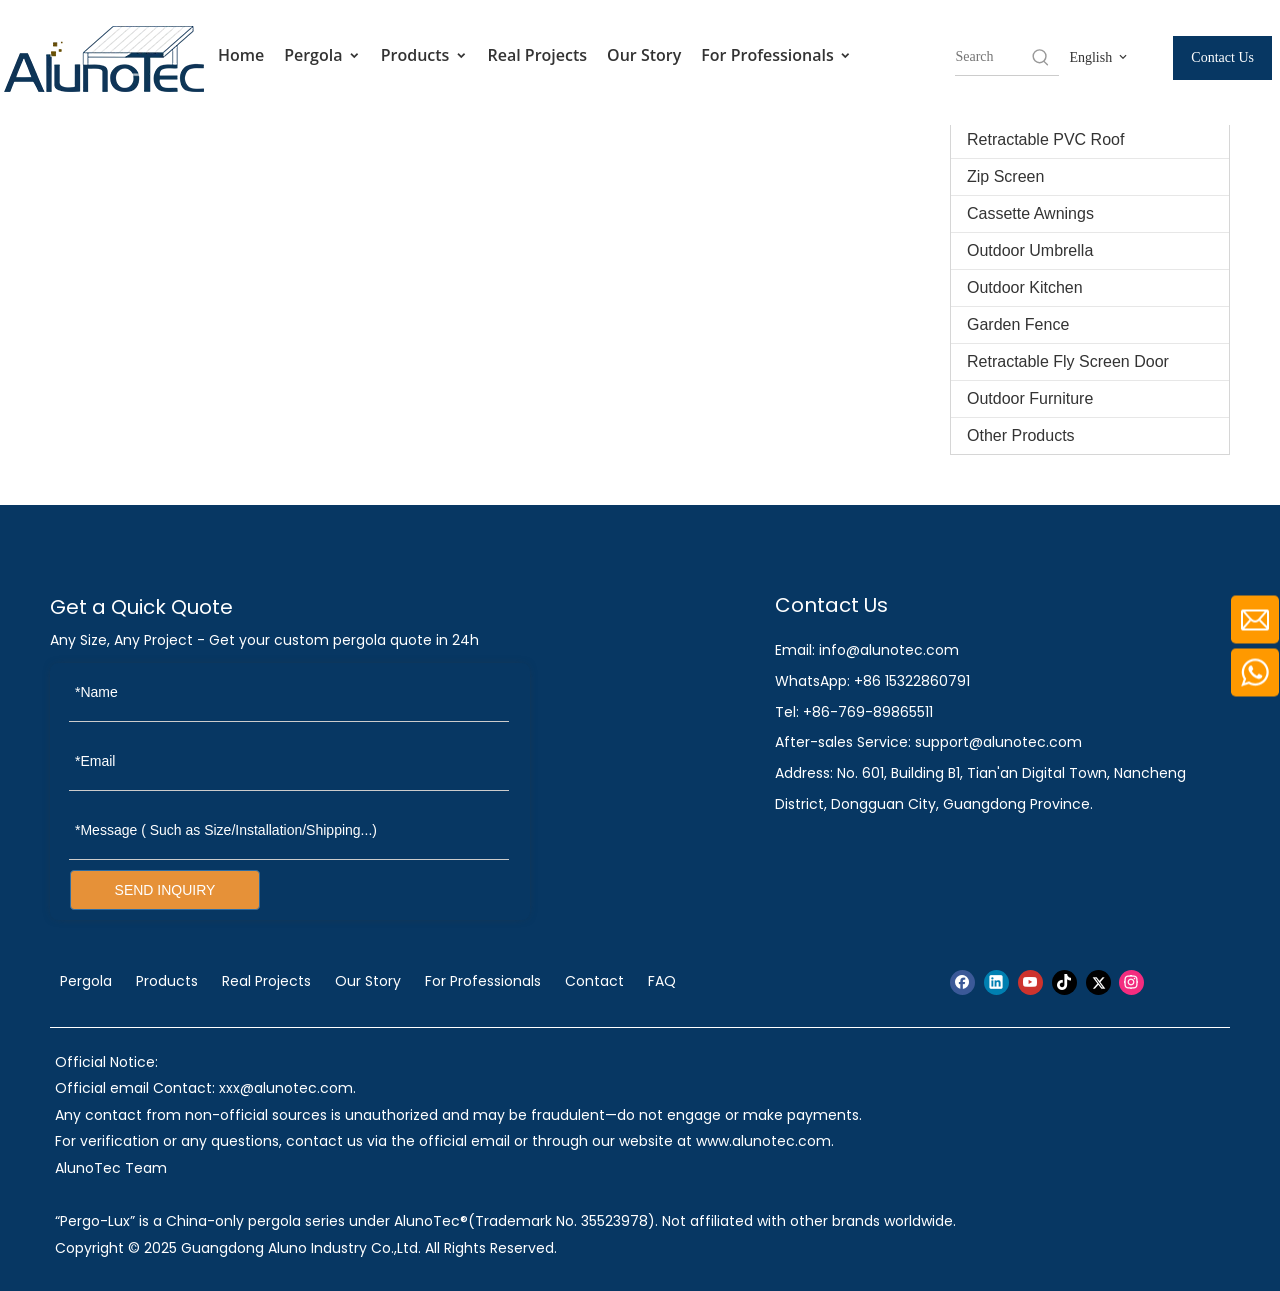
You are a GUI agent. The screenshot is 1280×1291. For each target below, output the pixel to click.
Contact (594, 981)
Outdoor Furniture (1030, 398)
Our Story (644, 55)
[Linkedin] (996, 982)
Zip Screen (1005, 176)
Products (424, 55)
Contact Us (1222, 57)
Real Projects (538, 55)
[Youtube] (1030, 982)
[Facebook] (962, 982)
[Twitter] (1098, 982)
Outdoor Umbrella (1030, 250)
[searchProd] (992, 57)
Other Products (1021, 435)
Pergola (322, 55)
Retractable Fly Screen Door (1068, 361)
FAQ (662, 981)
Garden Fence (1018, 324)
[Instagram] (1131, 982)
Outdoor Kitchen (1025, 287)
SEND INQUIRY (165, 890)
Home (241, 55)
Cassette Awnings (1030, 213)
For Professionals (776, 55)
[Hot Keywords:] (1041, 57)
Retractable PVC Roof (1045, 139)
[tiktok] (1064, 982)
